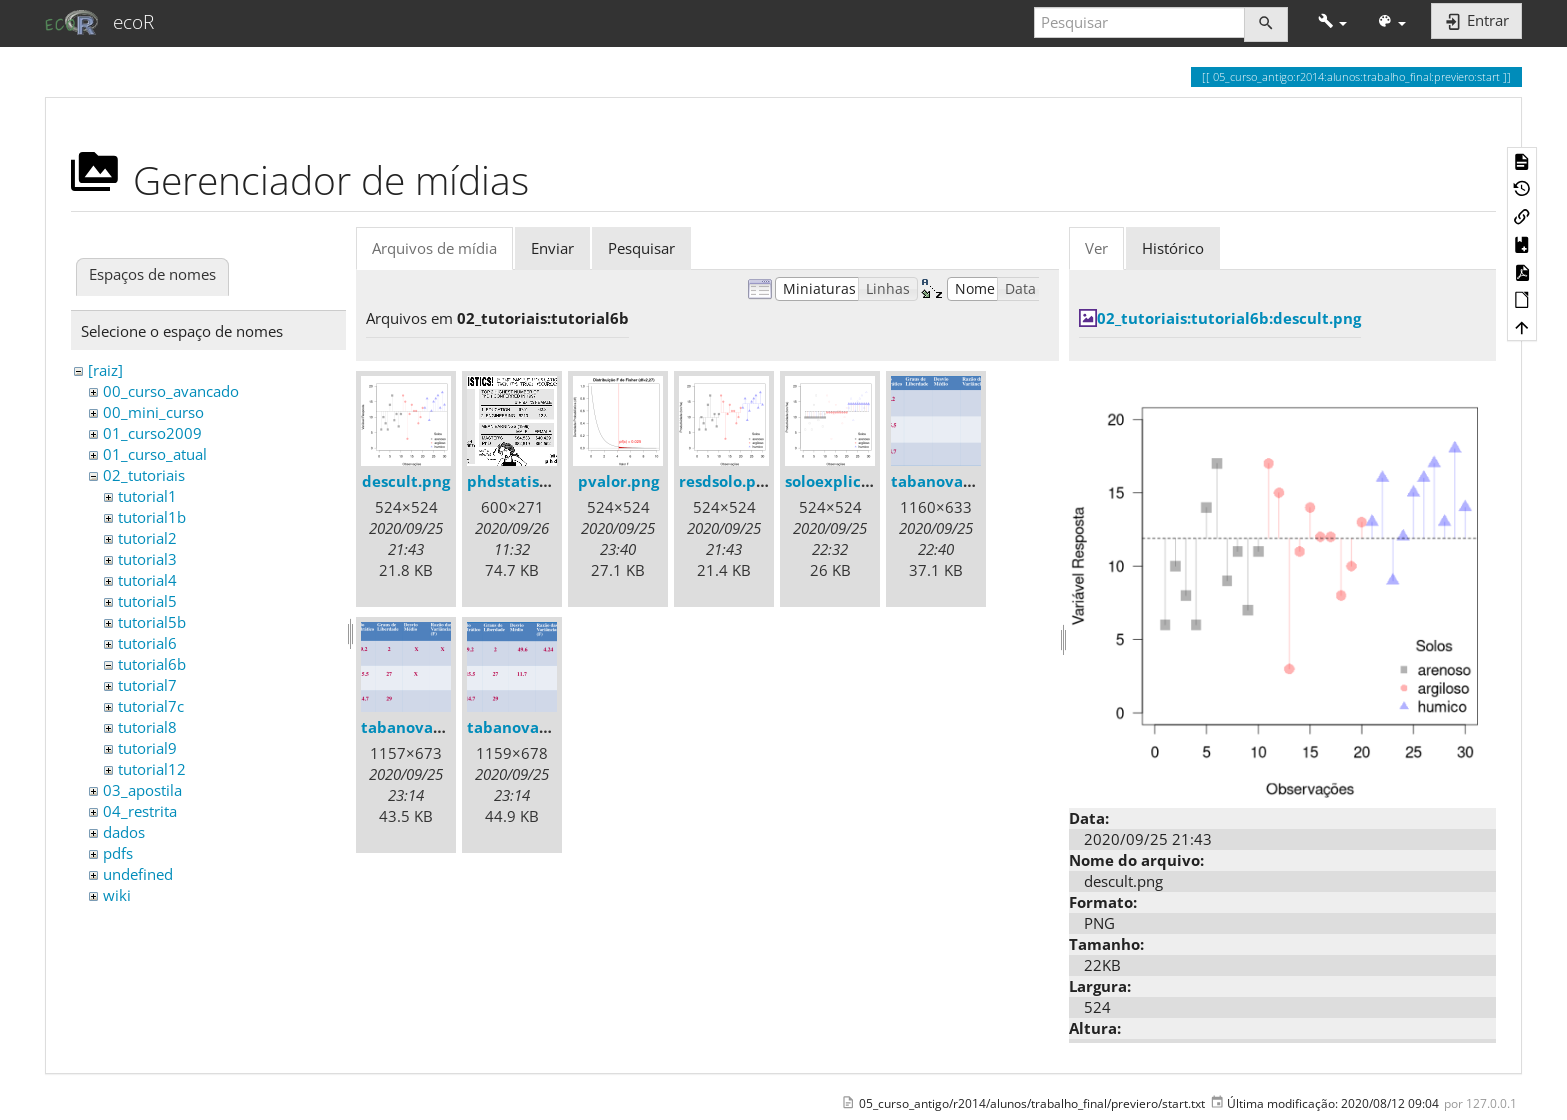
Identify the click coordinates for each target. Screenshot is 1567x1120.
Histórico (1173, 248)
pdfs (118, 853)
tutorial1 (147, 496)
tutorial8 (147, 727)
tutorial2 (147, 538)
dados (124, 832)
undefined (138, 874)
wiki (117, 895)
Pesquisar (641, 248)
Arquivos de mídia (434, 248)
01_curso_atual (155, 454)
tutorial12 (152, 769)
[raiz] (105, 370)
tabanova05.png (422, 727)
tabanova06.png (528, 727)
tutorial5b (152, 622)
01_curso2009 (152, 433)
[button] (1332, 22)
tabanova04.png (952, 481)
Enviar (552, 248)
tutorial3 (147, 559)
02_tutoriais (144, 475)
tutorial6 (147, 643)
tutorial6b (152, 664)
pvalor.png (618, 481)
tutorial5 (147, 601)
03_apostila (142, 790)
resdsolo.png (726, 481)
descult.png (406, 481)
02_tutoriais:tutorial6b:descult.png (1229, 318)
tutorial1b (152, 517)
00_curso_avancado (171, 391)
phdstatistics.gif (528, 481)
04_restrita (140, 811)
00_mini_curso (153, 412)
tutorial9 (147, 748)
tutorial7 (147, 685)
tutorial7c (151, 706)
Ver (1096, 248)
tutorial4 (147, 580)
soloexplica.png (843, 481)
